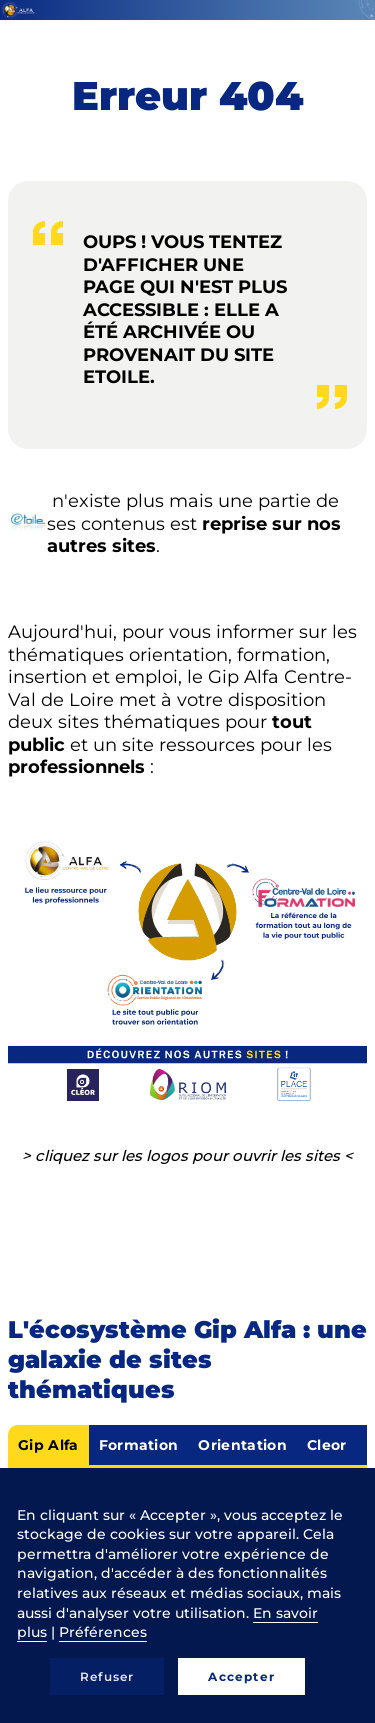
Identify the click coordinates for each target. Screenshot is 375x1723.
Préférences (103, 1632)
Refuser (107, 1676)
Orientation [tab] (242, 1445)
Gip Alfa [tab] (48, 1445)
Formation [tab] (139, 1445)
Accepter (241, 1676)
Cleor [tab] (327, 1445)
